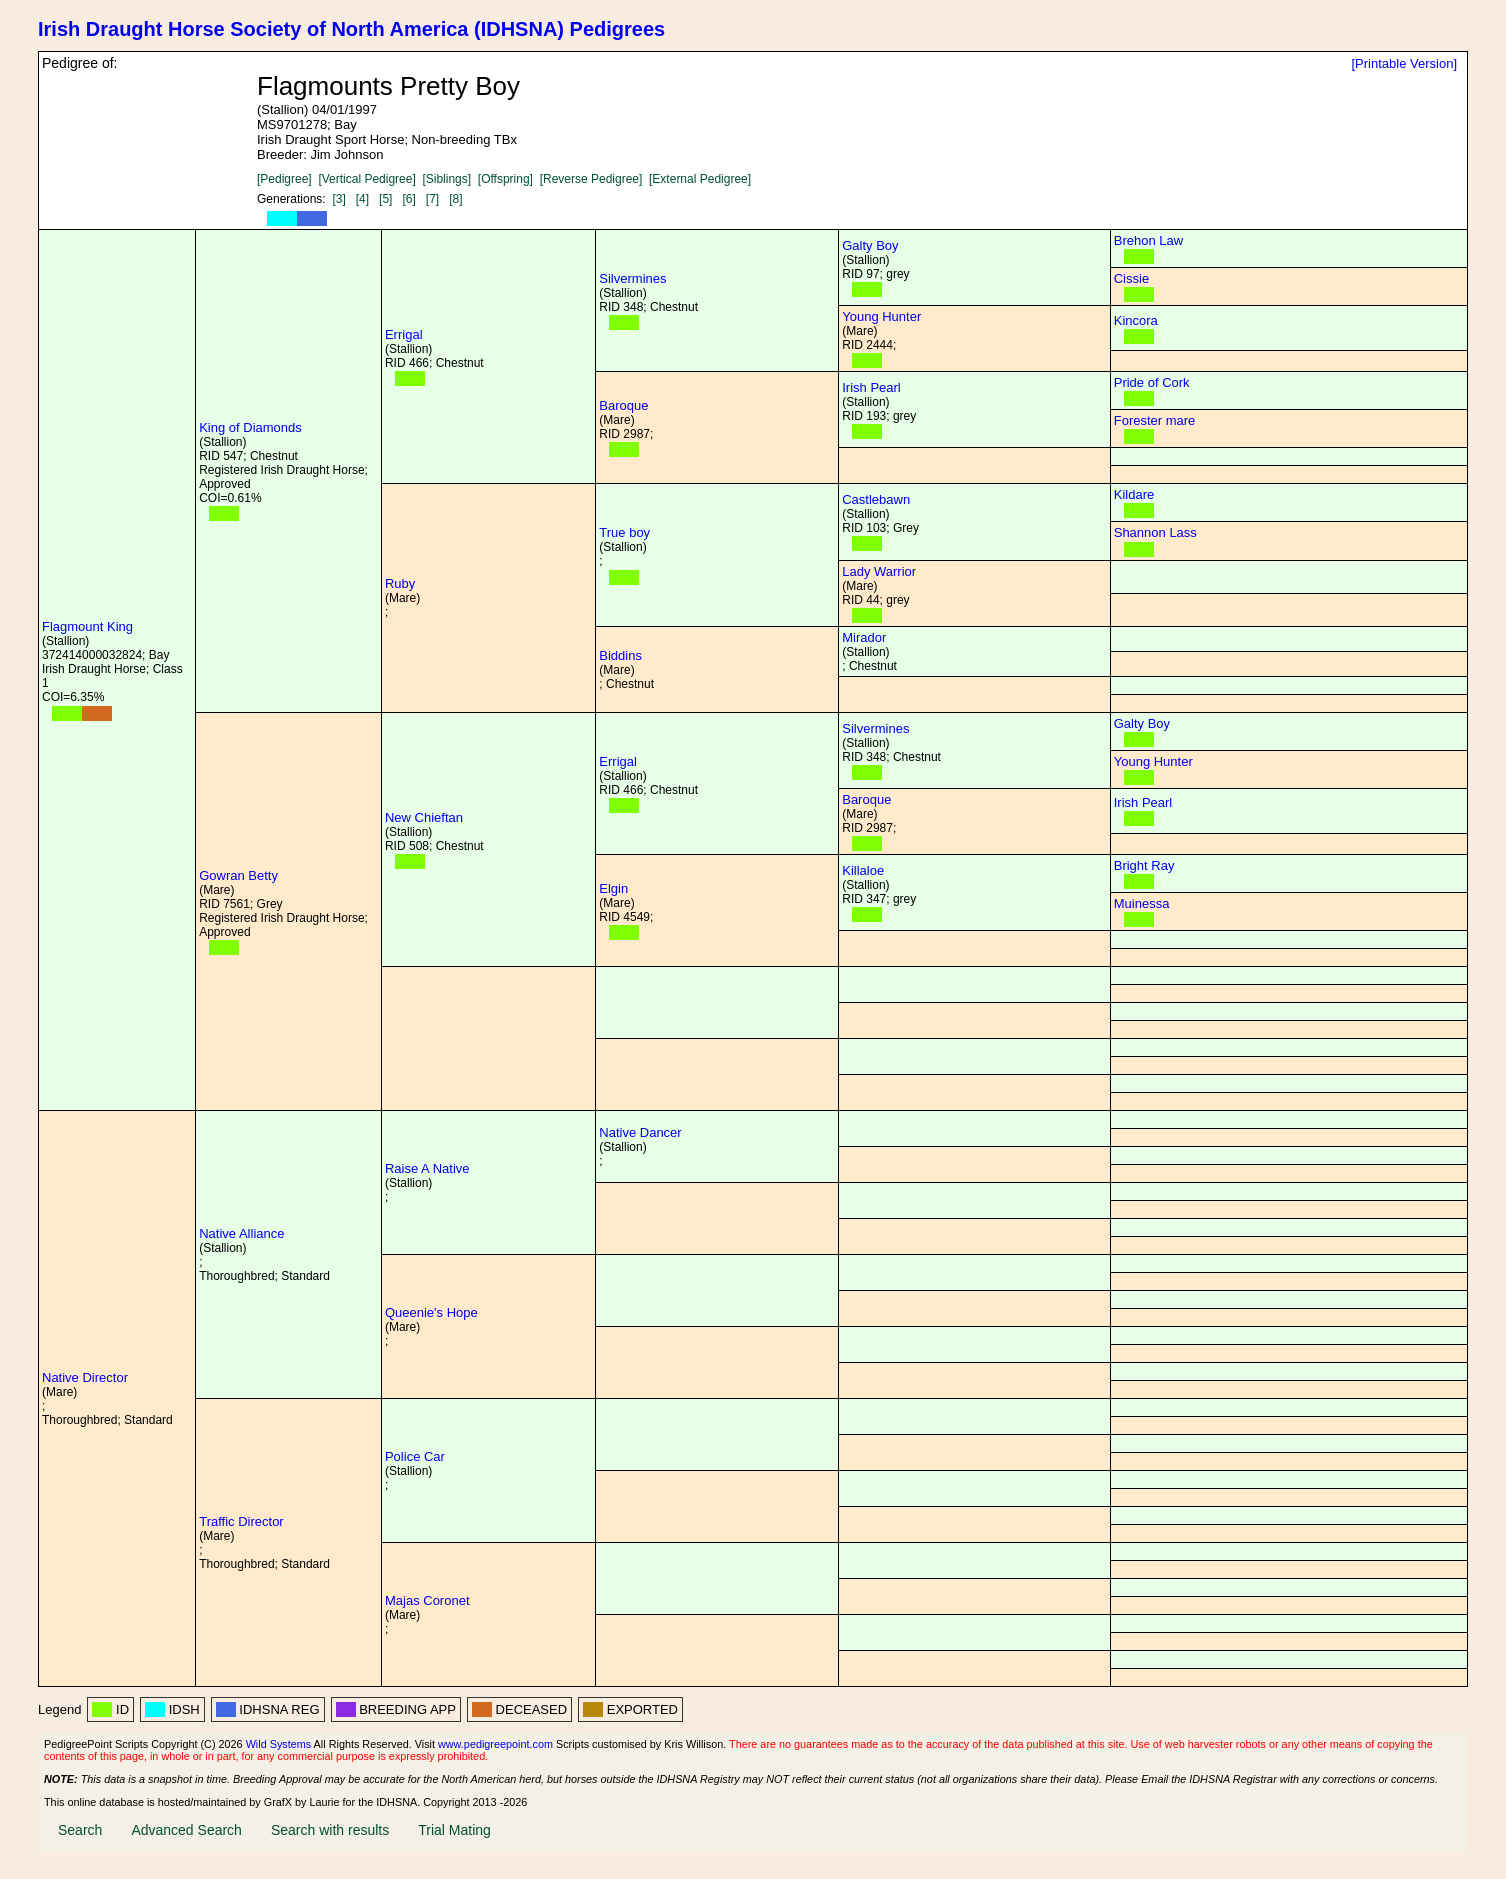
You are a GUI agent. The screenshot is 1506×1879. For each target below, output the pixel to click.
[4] (362, 199)
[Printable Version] (1404, 63)
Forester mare (1155, 420)
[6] (408, 199)
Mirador (864, 637)
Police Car (415, 1456)
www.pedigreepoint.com (495, 1744)
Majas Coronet (427, 1600)
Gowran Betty (238, 875)
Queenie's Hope (431, 1312)
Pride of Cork (1152, 382)
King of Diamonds (250, 427)
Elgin (613, 888)
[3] (338, 199)
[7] (432, 199)
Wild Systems (279, 1744)
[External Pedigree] (700, 179)
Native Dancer (640, 1132)
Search (80, 1830)
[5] (385, 199)
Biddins (620, 655)
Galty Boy (870, 245)
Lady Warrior (879, 571)
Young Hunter (881, 316)
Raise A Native (427, 1168)
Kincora (1136, 320)
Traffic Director (241, 1521)
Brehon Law (1148, 240)
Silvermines (632, 278)
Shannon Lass (1155, 532)
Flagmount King (87, 626)
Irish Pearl (871, 387)
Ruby (400, 583)
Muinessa (1142, 903)
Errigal (404, 334)
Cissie (1131, 278)
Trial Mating (454, 1830)
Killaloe (863, 870)
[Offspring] (505, 179)
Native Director (85, 1377)
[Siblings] (446, 179)
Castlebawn (876, 499)
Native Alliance (241, 1233)
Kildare (1134, 494)
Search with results (330, 1830)
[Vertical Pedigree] (366, 179)
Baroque (623, 405)
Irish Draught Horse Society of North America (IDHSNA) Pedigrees (351, 29)
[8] (455, 199)
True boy (624, 532)
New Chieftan (424, 817)
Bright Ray (1144, 865)
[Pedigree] (284, 179)
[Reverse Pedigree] (591, 179)
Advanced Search (186, 1830)
